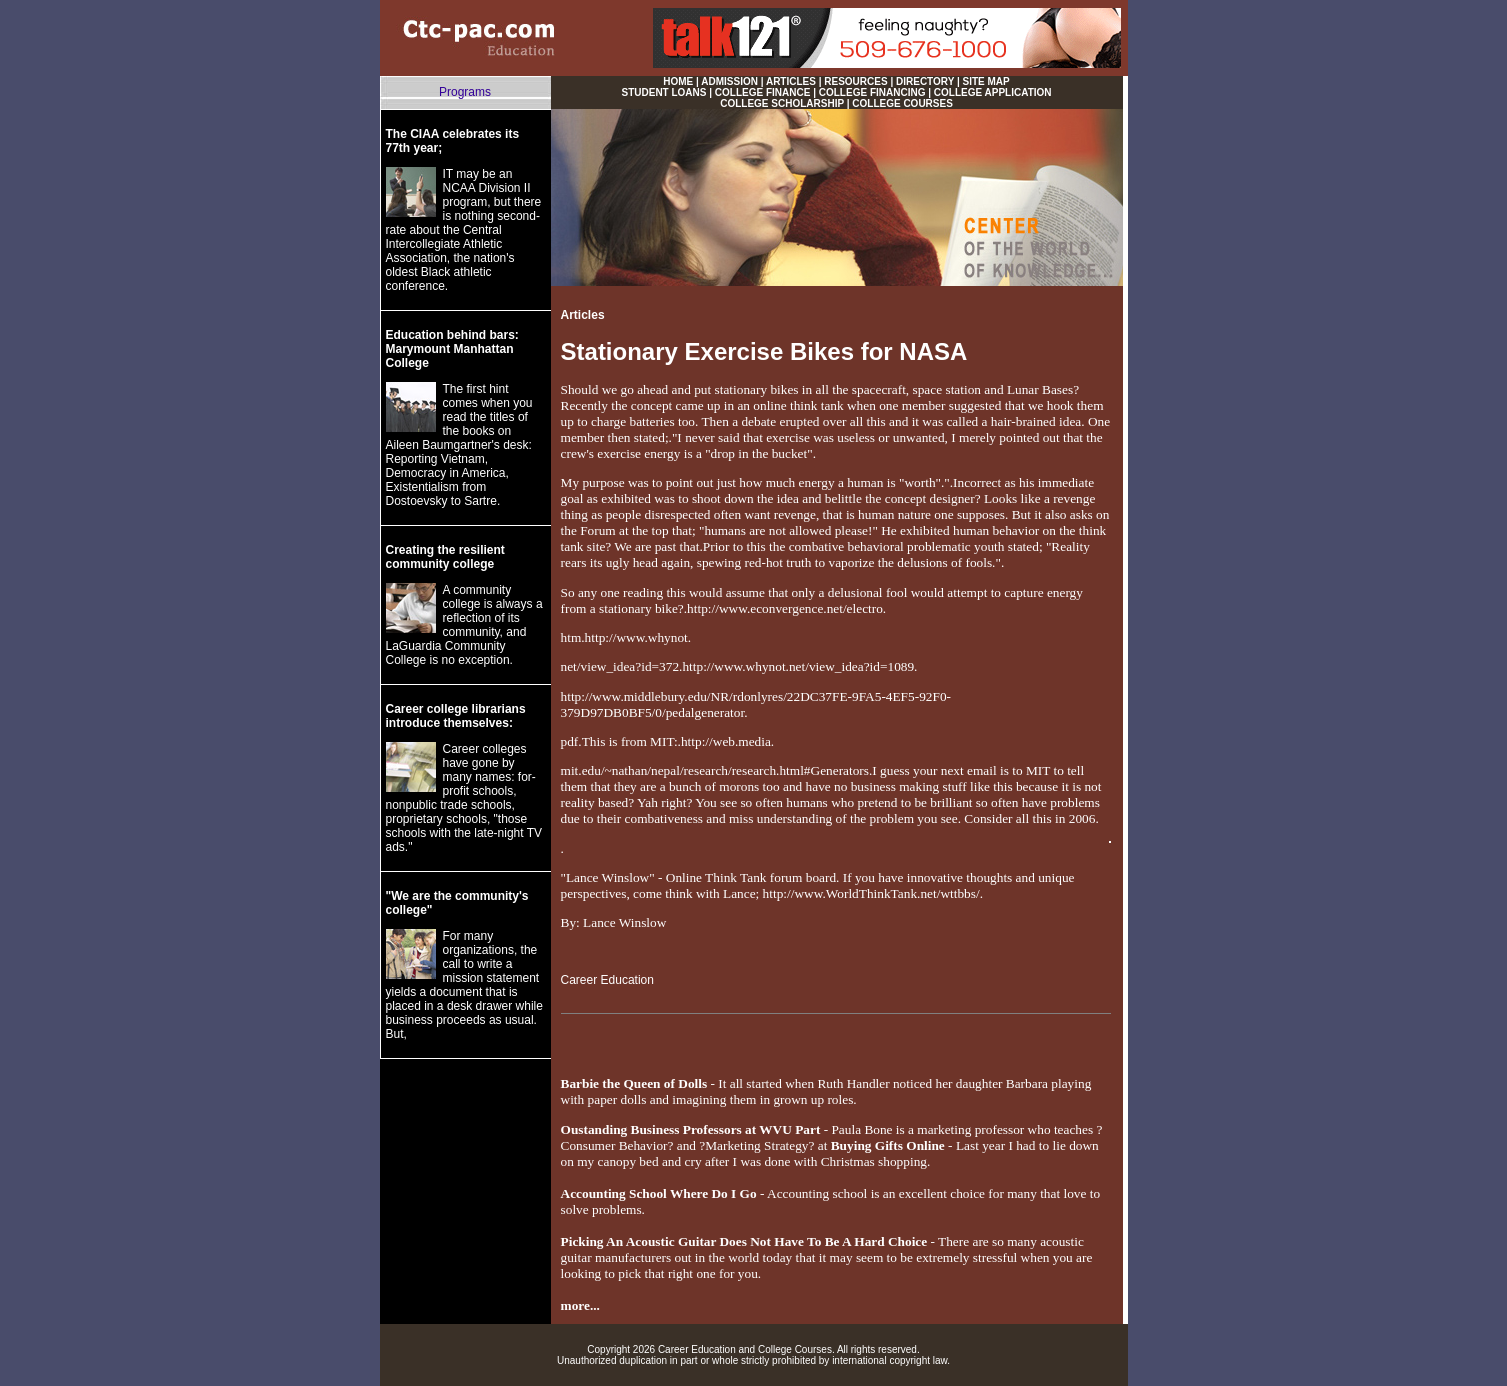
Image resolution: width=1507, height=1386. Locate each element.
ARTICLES (791, 81)
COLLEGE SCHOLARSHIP (782, 103)
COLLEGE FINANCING (872, 92)
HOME (678, 81)
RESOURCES (855, 81)
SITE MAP (986, 81)
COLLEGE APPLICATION (993, 92)
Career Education (607, 980)
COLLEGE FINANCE (763, 92)
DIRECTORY (925, 81)
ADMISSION (729, 81)
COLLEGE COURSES (902, 103)
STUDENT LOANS (663, 92)
